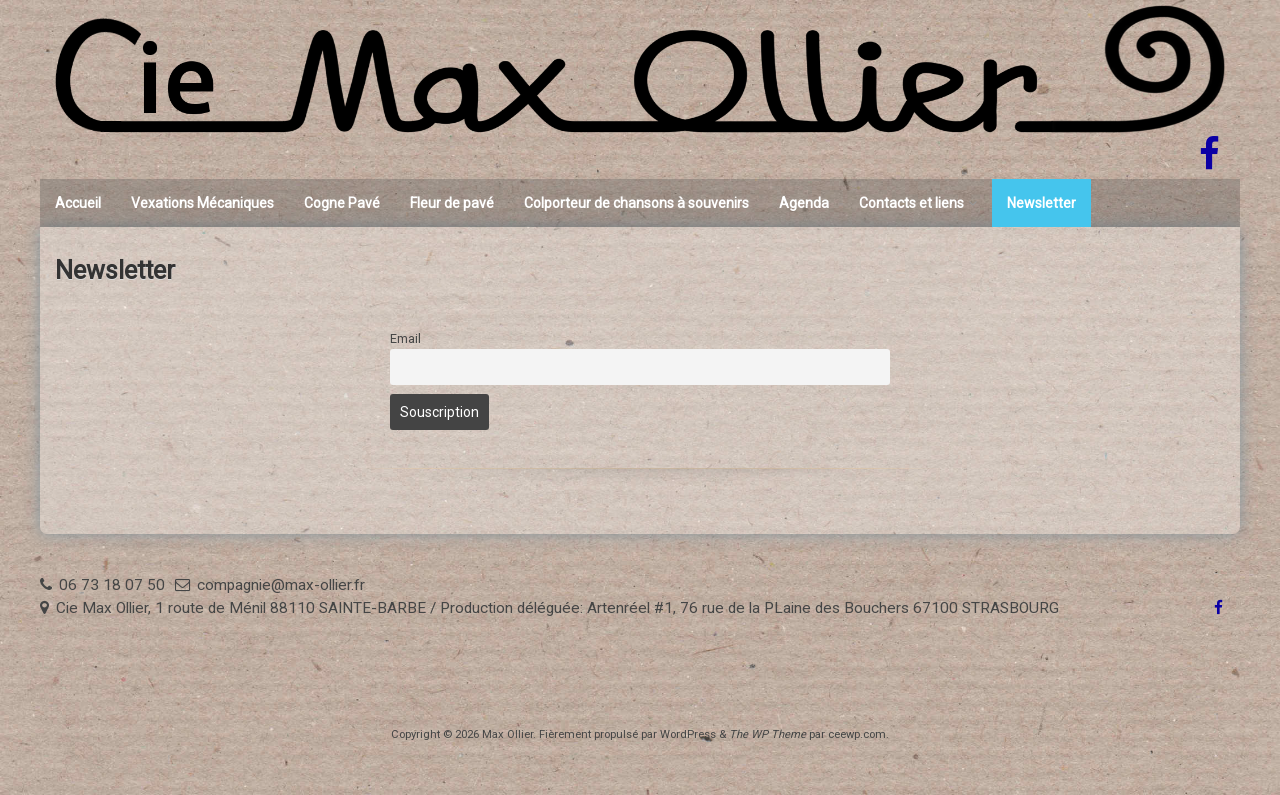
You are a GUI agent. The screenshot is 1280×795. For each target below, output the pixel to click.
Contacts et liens (911, 203)
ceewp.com (857, 734)
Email (405, 338)
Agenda (804, 203)
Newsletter (1041, 203)
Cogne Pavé (342, 203)
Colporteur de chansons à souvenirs (636, 203)
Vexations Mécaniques (202, 203)
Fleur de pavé (452, 203)
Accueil (78, 203)
